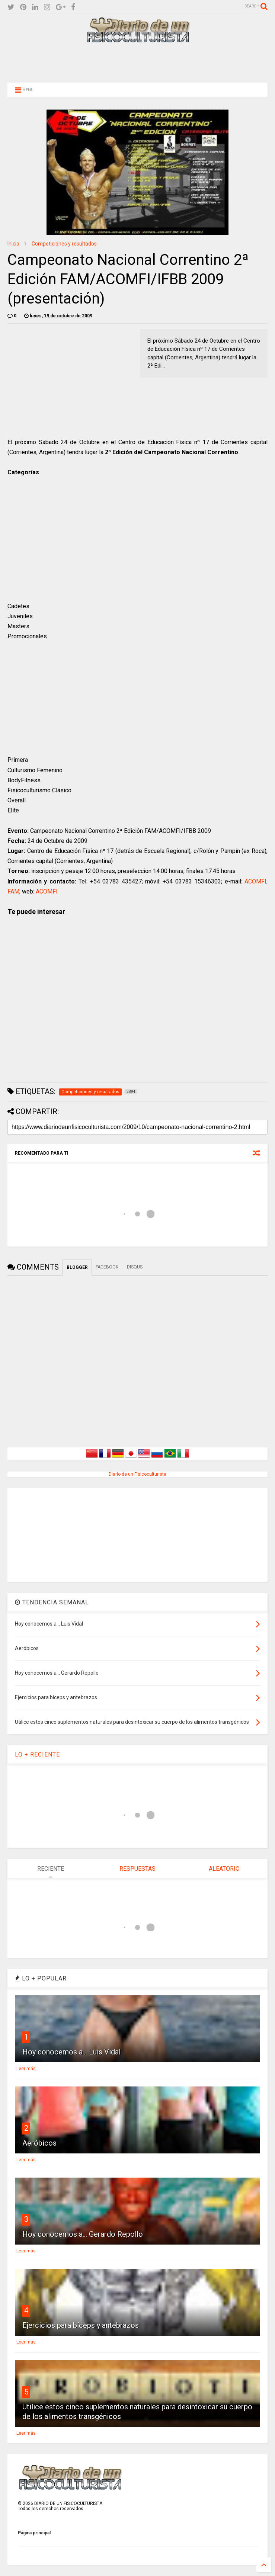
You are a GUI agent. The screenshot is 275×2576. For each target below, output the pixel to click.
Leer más (26, 2068)
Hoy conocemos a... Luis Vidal (71, 2051)
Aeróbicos (39, 2143)
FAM (13, 891)
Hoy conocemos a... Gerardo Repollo (82, 2234)
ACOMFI (255, 881)
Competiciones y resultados (64, 244)
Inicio (13, 244)
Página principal (34, 2532)
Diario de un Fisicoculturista (137, 1474)
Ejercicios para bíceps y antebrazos (80, 2325)
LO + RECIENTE (37, 1754)
